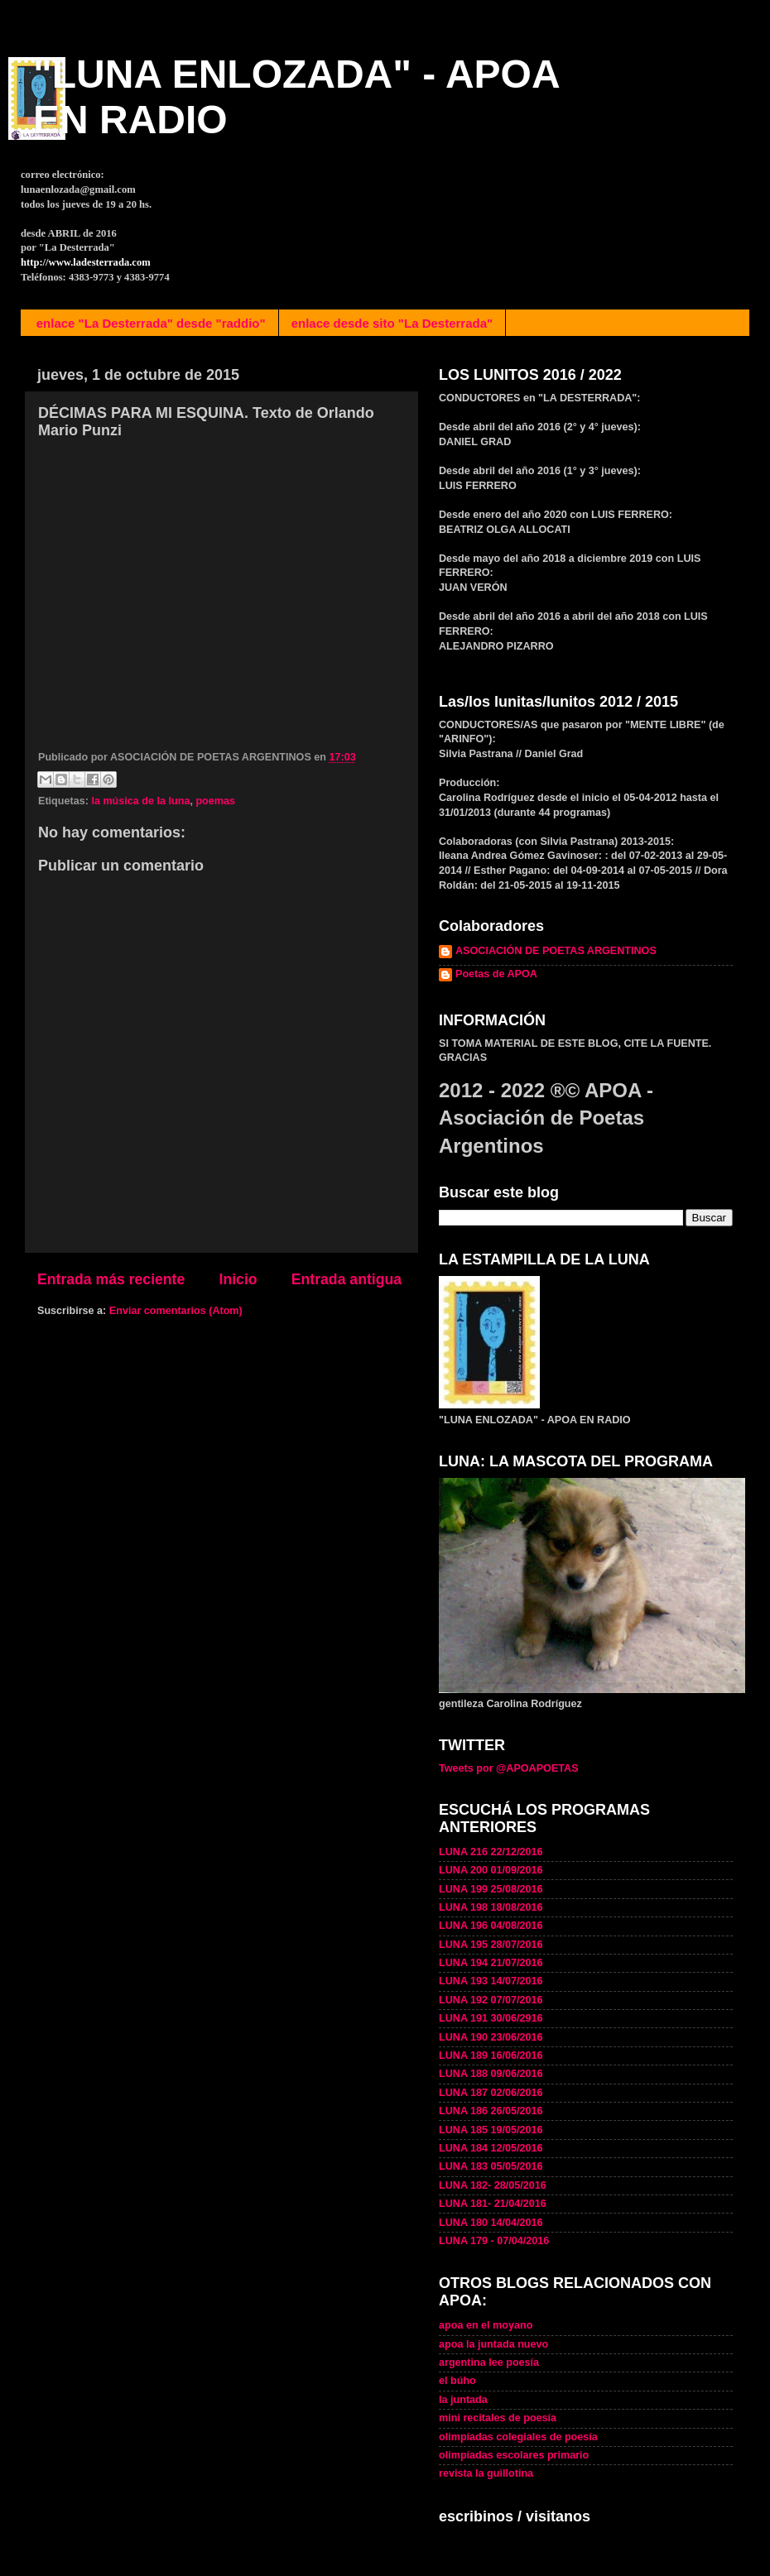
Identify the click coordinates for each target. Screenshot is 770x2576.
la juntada (463, 2400)
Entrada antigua (346, 1279)
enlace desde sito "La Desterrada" (392, 323)
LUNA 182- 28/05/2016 (492, 2185)
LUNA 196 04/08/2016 (491, 1925)
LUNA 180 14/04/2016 (491, 2222)
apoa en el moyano (485, 2325)
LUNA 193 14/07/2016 (491, 1981)
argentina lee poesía (489, 2362)
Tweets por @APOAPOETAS (509, 1768)
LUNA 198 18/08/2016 (491, 1907)
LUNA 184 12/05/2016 (491, 2148)
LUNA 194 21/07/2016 (491, 1963)
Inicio (238, 1279)
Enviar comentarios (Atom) (176, 1311)
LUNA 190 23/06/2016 (491, 2037)
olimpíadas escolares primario (514, 2455)
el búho (457, 2381)
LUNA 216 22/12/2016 (491, 1852)
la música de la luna (140, 801)
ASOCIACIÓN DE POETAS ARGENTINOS (556, 951)
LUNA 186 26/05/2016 (491, 2111)
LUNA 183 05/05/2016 (491, 2166)
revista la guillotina (486, 2473)
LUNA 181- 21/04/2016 (492, 2203)
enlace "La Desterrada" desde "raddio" (151, 323)
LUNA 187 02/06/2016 (491, 2093)
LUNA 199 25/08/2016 (491, 1889)
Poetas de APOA (496, 974)
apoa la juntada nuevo (493, 2344)
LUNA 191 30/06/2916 (491, 2018)
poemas (215, 801)
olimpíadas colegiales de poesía (518, 2437)
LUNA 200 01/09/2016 (491, 1870)
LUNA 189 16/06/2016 (491, 2055)
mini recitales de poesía (497, 2418)
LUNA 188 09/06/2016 (491, 2074)
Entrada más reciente (111, 1279)
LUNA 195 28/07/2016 (491, 1944)
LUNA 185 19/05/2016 (491, 2130)
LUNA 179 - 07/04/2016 (494, 2241)
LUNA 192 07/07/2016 (491, 2000)
